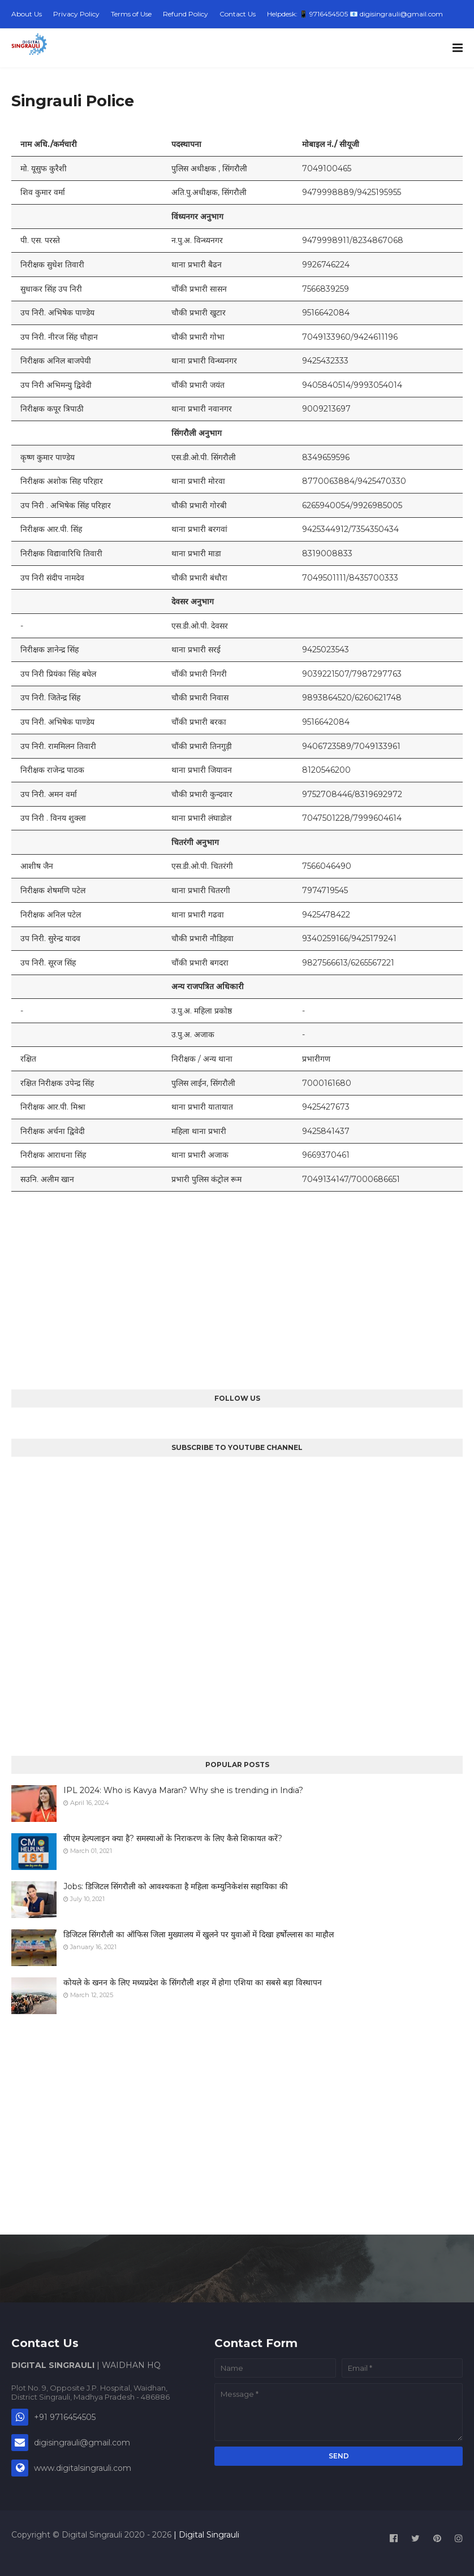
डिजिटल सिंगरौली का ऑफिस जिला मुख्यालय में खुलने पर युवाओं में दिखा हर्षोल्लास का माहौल (198, 1934)
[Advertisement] (237, 1290)
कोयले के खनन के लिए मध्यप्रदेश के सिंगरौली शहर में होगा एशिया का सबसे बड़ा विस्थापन (192, 1982)
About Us (26, 14)
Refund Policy (185, 14)
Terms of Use (131, 14)
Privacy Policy (76, 14)
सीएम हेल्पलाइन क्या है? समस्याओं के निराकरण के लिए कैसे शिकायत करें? (172, 1838)
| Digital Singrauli (205, 2535)
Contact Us (237, 14)
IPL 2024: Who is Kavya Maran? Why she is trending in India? (183, 1790)
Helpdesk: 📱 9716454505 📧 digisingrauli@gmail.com (355, 14)
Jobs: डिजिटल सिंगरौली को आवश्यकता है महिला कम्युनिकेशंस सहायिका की (175, 1886)
